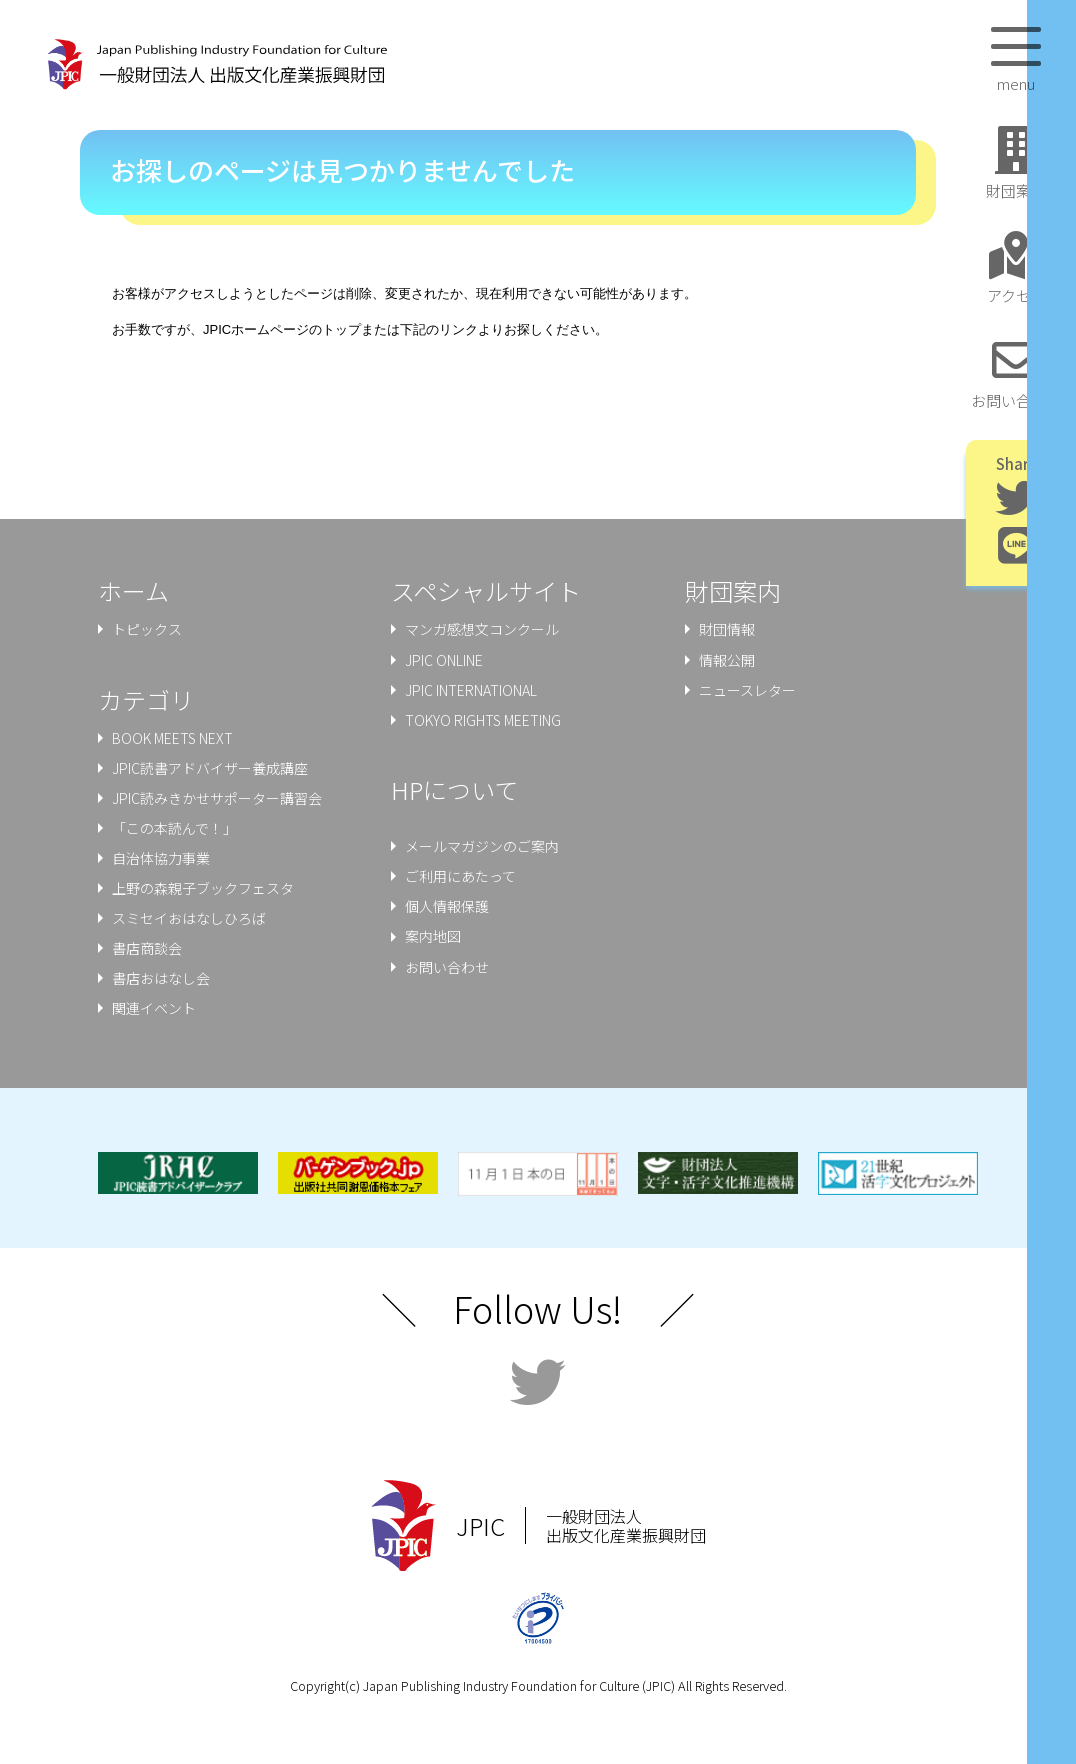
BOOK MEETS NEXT (172, 738)
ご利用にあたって (460, 876)
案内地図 (433, 936)
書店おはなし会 (161, 978)
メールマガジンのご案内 (482, 846)
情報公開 (727, 660)
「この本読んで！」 (174, 828)
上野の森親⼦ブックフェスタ (203, 888)
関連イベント (154, 1008)
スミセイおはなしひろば (189, 918)
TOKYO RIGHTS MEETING (483, 720)
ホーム (133, 590)
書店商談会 (147, 948)
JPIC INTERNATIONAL (471, 690)
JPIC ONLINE (444, 660)
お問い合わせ (447, 967)
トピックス (147, 629)
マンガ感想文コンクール (482, 629)
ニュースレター (747, 690)
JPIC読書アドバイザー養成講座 (210, 768)
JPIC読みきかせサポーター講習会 (217, 798)
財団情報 (727, 629)
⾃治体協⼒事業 (161, 858)
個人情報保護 (447, 906)
